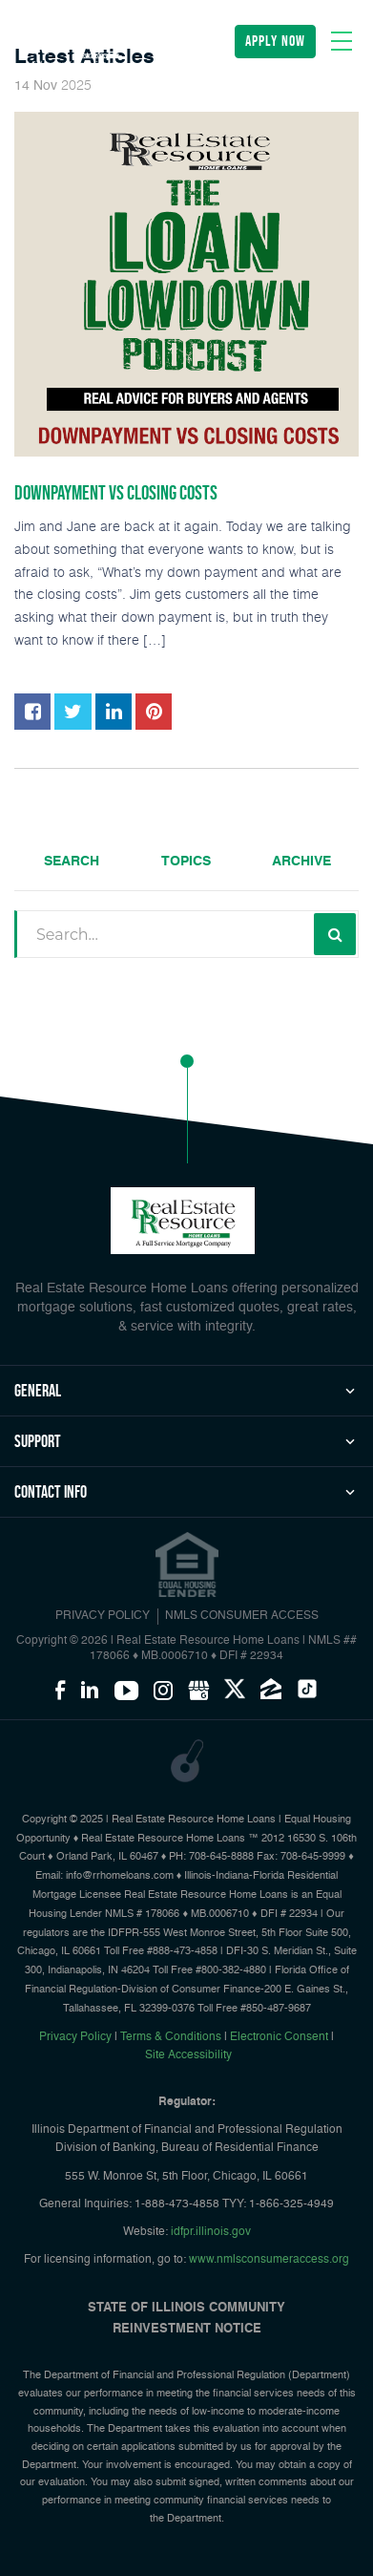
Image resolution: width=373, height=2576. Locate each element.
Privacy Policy (75, 2037)
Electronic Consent (279, 2037)
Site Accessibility (188, 2055)
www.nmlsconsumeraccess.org (269, 2260)
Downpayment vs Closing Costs (116, 492)
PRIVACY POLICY (102, 1616)
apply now (275, 41)
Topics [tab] (186, 861)
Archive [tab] (301, 861)
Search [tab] (71, 861)
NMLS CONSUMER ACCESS (242, 1616)
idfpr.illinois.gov (211, 2232)
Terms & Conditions (170, 2037)
